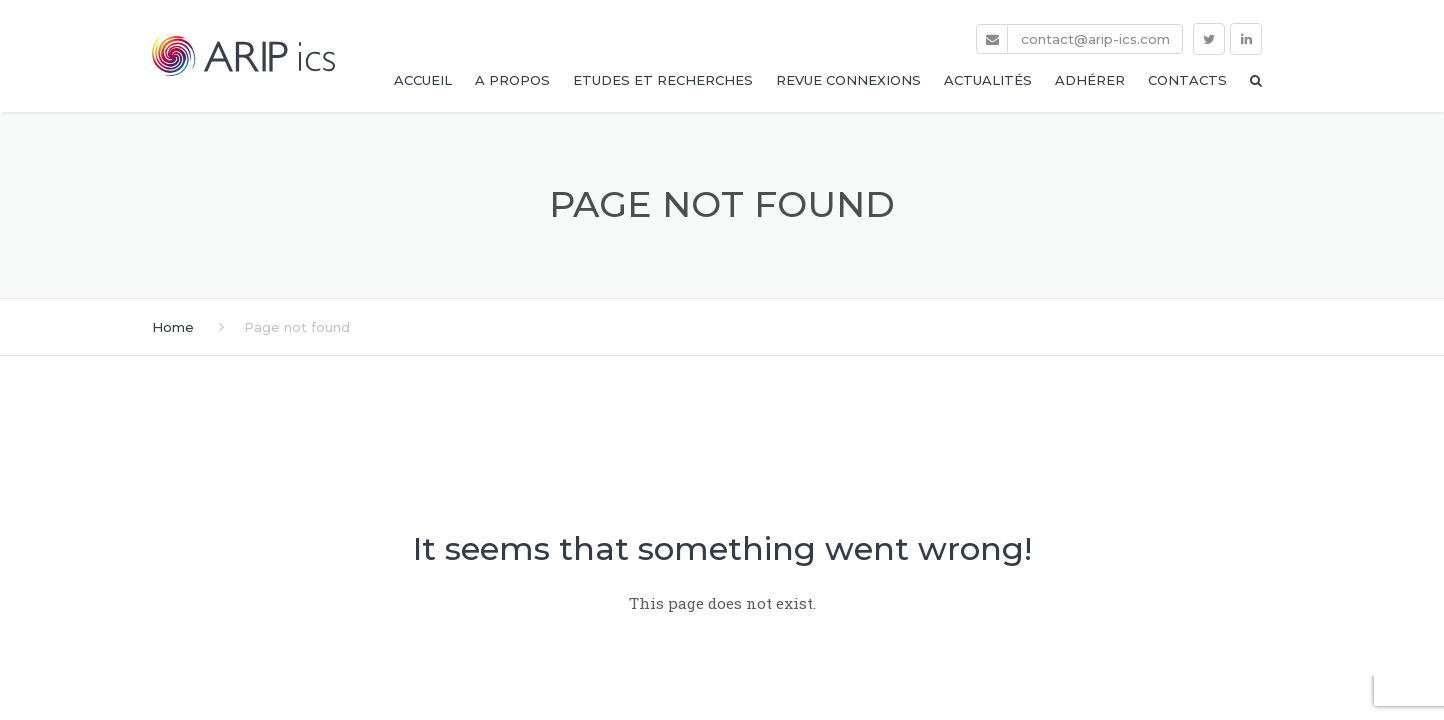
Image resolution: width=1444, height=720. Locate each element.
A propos (512, 80)
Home (173, 327)
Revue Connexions (848, 80)
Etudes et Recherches (663, 80)
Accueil (423, 80)
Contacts (1187, 80)
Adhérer (1090, 80)
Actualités (988, 80)
